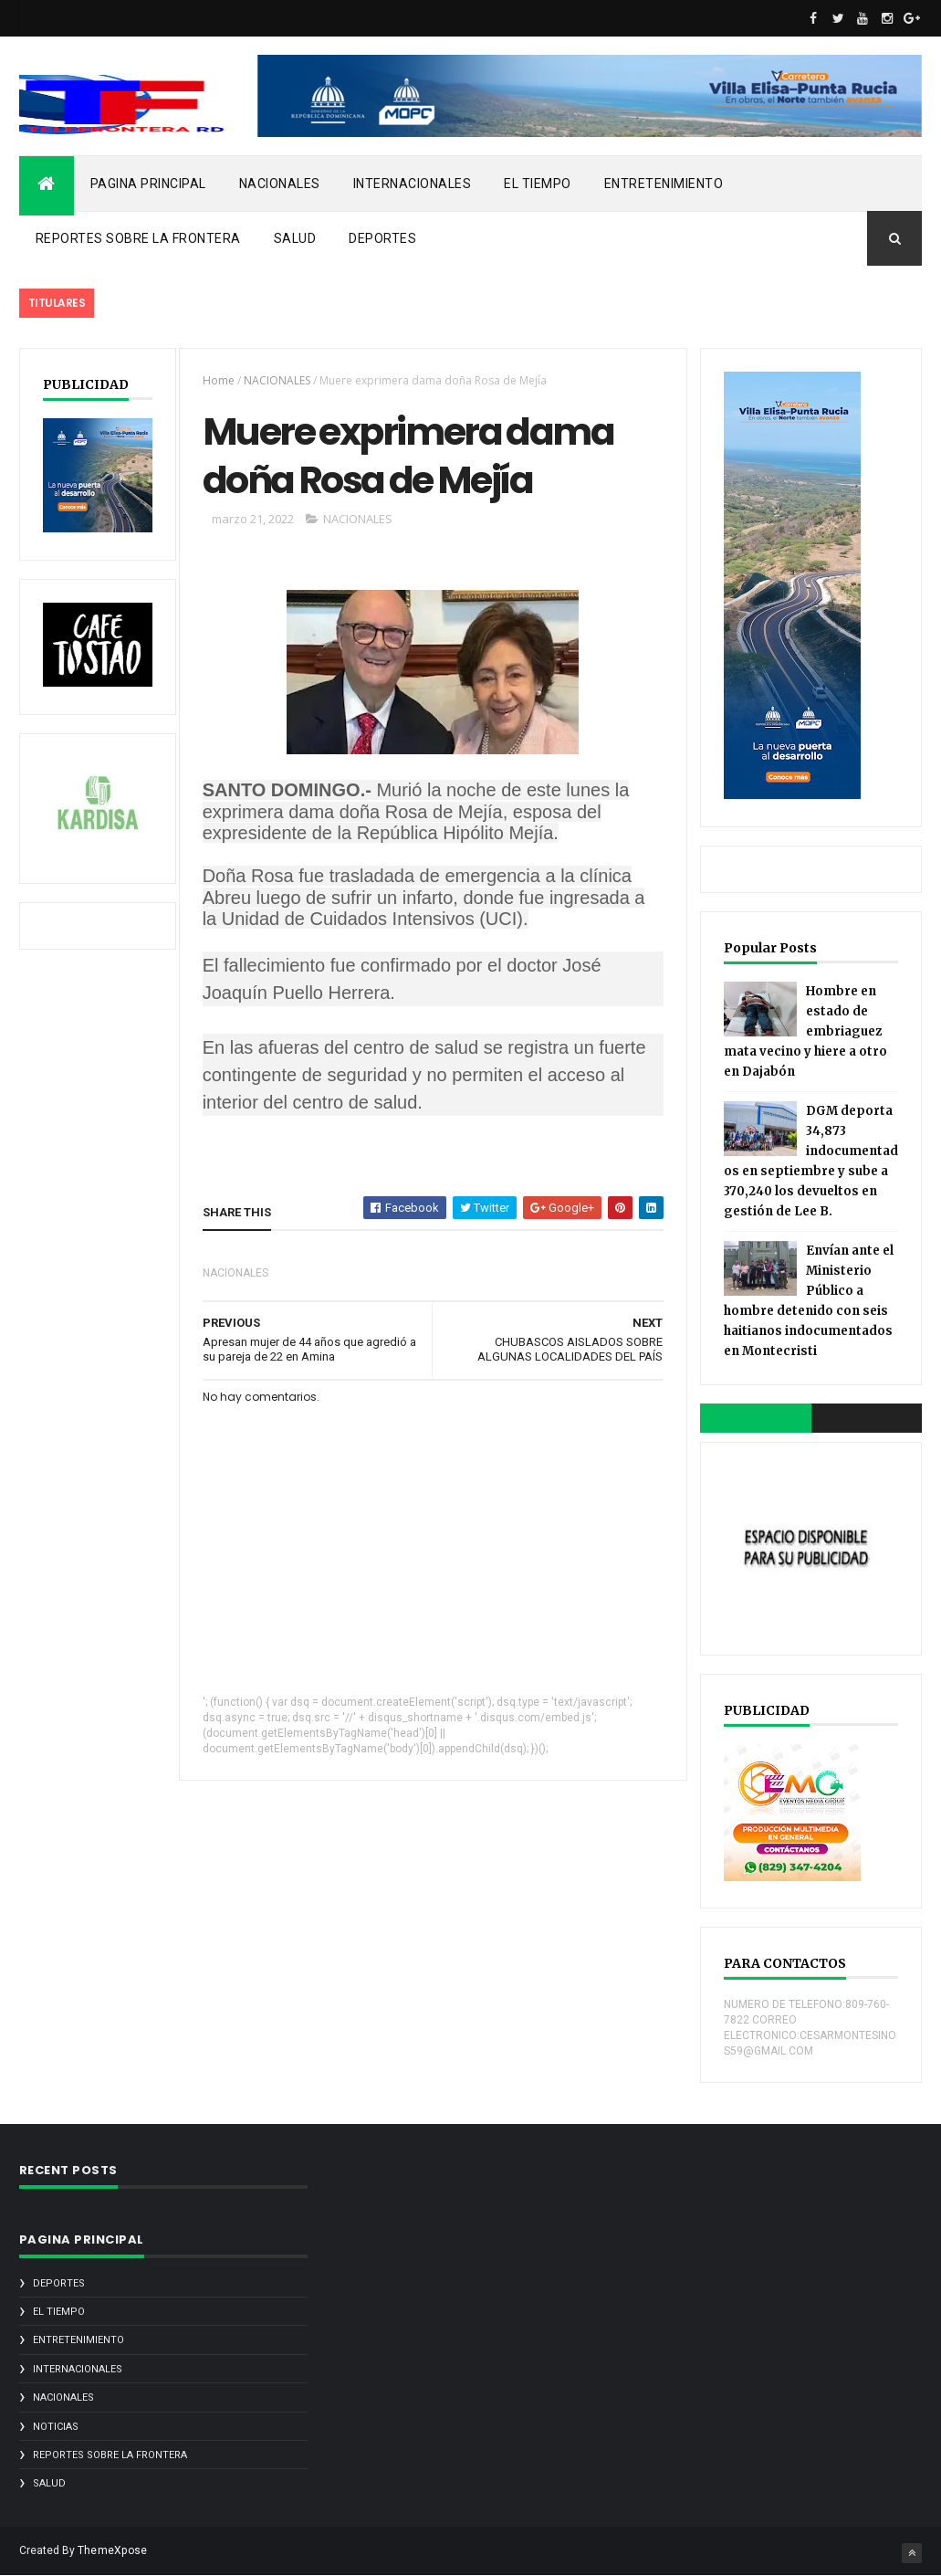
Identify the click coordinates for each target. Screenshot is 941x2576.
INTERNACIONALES (412, 183)
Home (219, 380)
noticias (55, 2427)
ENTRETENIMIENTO (664, 183)
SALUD (295, 238)
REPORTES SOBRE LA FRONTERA (138, 238)
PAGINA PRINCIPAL (148, 183)
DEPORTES (382, 238)
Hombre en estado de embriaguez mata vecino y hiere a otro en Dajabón (805, 1031)
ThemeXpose (113, 2550)
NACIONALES (279, 183)
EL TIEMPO (537, 183)
